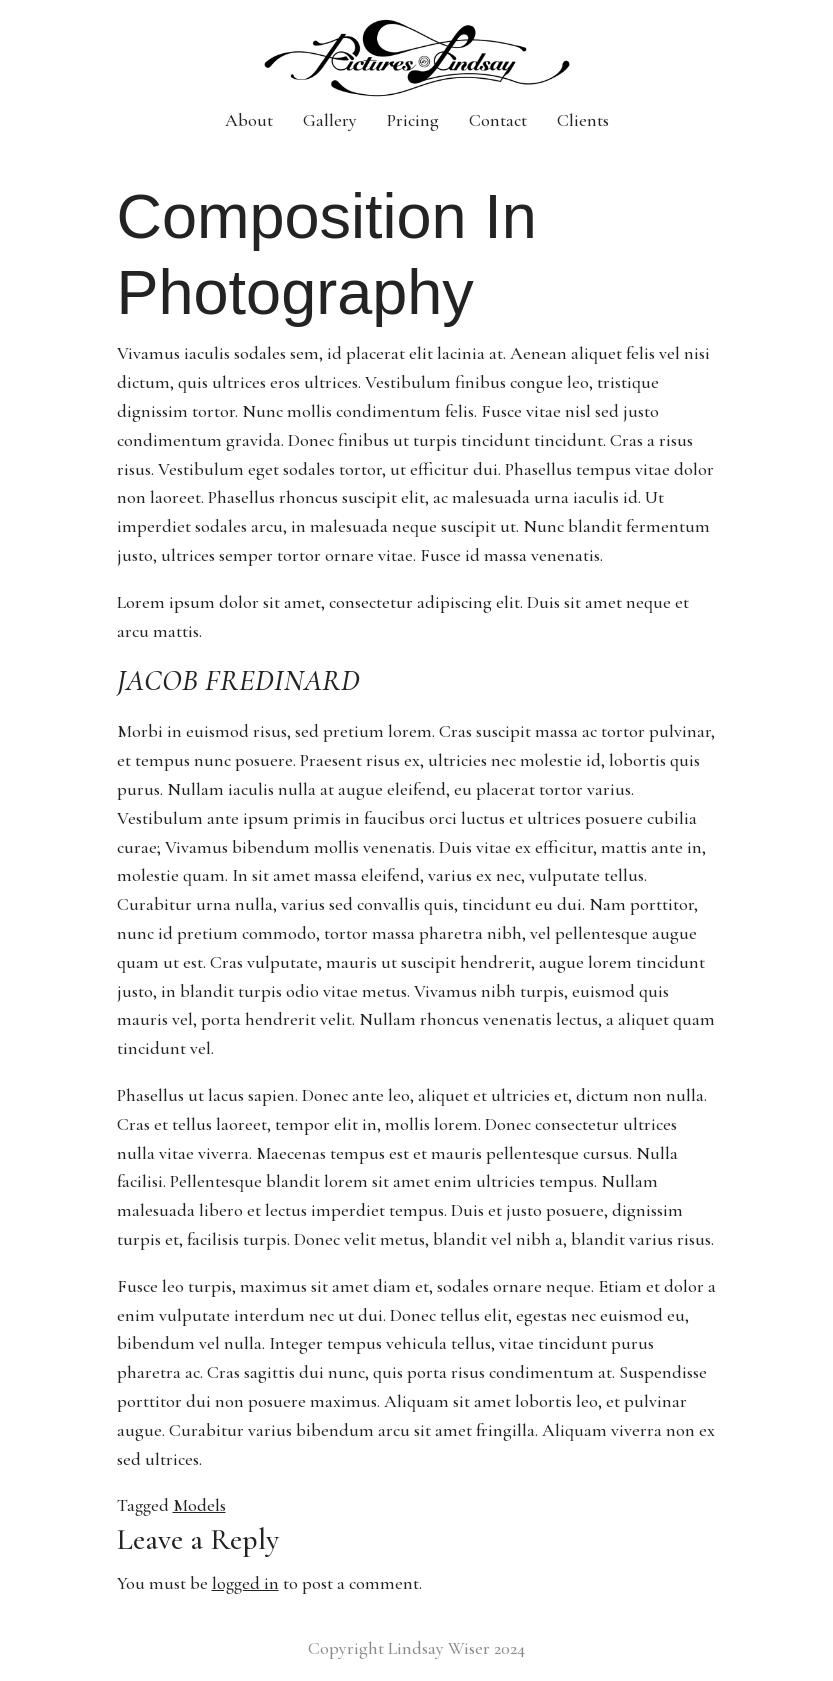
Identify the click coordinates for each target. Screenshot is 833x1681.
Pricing (413, 120)
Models (199, 1505)
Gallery (330, 120)
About (249, 120)
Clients (583, 120)
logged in (245, 1583)
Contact (498, 120)
